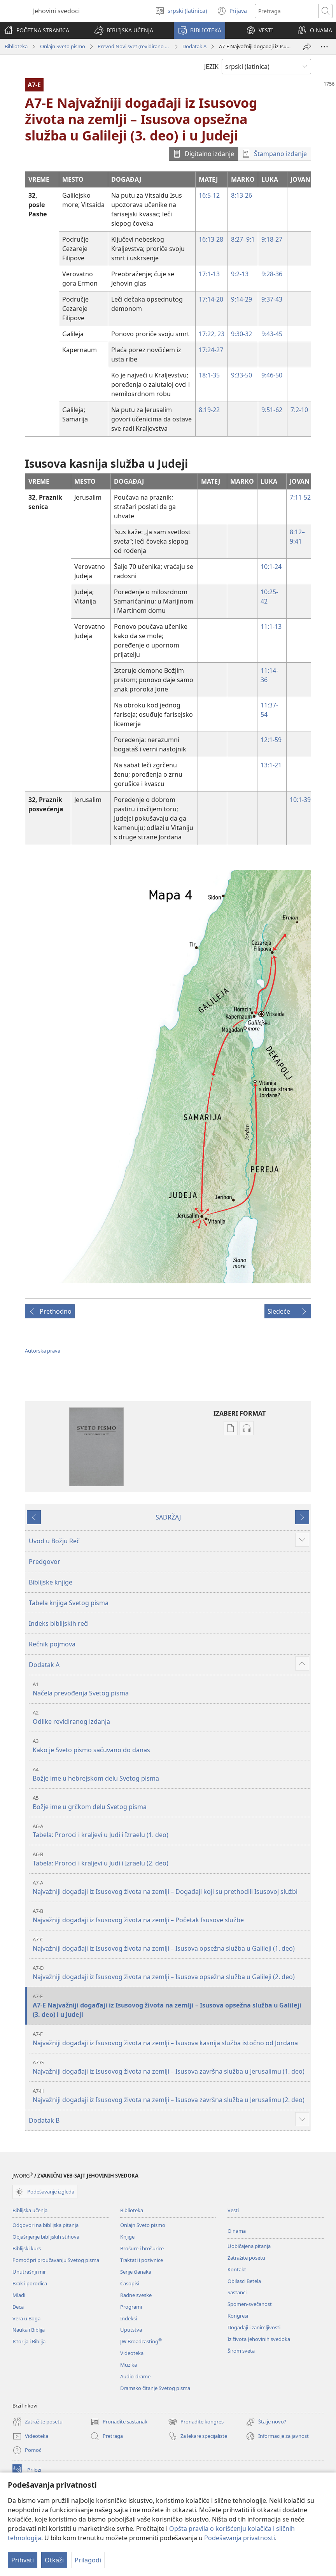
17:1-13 (209, 274)
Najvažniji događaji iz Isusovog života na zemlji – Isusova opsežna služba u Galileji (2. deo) (171, 1972)
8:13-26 (241, 195)
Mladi (18, 2295)
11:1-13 (271, 626)
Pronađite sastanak (118, 2422)
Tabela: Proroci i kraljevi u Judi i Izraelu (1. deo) (171, 1831)
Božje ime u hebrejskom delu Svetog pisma (171, 1774)
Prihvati (22, 2560)
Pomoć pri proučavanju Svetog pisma (55, 2260)
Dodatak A (194, 46)
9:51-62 (271, 409)
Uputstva (131, 2329)
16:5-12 (209, 195)
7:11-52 (300, 497)
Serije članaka (135, 2271)
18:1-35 (209, 375)
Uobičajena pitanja (249, 2246)
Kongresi (238, 2315)
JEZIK (211, 66)
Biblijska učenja (29, 2210)
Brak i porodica (29, 2283)
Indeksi (128, 2318)
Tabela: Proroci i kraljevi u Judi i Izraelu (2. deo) (171, 1859)
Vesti (233, 2210)
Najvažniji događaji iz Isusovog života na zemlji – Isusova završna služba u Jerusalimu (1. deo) (171, 2067)
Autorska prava (42, 1350)
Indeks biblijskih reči (59, 1623)
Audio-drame (135, 2376)
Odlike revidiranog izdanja (171, 1717)
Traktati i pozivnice (141, 2260)
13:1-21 (271, 765)
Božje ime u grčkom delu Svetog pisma (171, 1802)
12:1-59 (271, 739)
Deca (18, 2306)
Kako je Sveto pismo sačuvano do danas (171, 1745)
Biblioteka (16, 46)
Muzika (128, 2364)
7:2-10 (299, 409)
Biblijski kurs (26, 2248)
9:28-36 (271, 274)
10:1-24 (271, 566)
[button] (123, 30)
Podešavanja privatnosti (239, 2538)
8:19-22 (209, 409)
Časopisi (129, 2283)
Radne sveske (136, 2295)
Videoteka (132, 2353)
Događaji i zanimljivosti (254, 2327)
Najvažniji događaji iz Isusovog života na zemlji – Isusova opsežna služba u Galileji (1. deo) (171, 1944)
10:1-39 (300, 799)
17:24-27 (211, 350)
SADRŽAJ (168, 1517)
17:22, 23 (211, 334)
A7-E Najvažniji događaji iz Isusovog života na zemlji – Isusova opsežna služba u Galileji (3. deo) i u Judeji (171, 2006)
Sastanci (237, 2292)
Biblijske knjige (50, 1582)
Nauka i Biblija (28, 2329)
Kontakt (237, 2269)
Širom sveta (241, 2350)
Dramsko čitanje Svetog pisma (155, 2388)
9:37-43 (271, 299)
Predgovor (44, 1561)
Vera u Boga (26, 2318)
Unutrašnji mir (29, 2271)
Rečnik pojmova (52, 1644)
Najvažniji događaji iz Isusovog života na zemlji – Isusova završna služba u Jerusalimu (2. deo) (171, 2095)
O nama (237, 2230)
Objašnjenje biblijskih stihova (45, 2236)
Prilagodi (88, 2560)
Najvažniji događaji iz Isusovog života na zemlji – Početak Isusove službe (171, 1915)
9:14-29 (241, 299)
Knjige (127, 2236)
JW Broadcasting (141, 2341)
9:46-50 (271, 375)
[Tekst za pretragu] (287, 11)
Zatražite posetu (246, 2257)
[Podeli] (307, 46)
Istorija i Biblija (29, 2341)
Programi (131, 2306)
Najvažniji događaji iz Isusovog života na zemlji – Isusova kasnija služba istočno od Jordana (171, 2038)
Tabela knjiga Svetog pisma (68, 1603)
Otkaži (54, 2560)
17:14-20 (211, 299)
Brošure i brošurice (142, 2248)
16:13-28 (211, 239)
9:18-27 (271, 239)
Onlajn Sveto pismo (62, 46)
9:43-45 (271, 334)
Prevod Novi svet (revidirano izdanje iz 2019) (134, 46)
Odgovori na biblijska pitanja (45, 2225)
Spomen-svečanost (250, 2304)
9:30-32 (241, 334)
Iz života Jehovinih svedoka (259, 2339)
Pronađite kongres (196, 2422)
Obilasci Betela (244, 2281)
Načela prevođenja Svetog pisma (171, 1689)
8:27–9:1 (243, 239)
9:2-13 (239, 274)
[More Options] (324, 46)
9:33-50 (241, 375)
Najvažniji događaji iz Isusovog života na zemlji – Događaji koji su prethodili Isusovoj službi (171, 1887)
